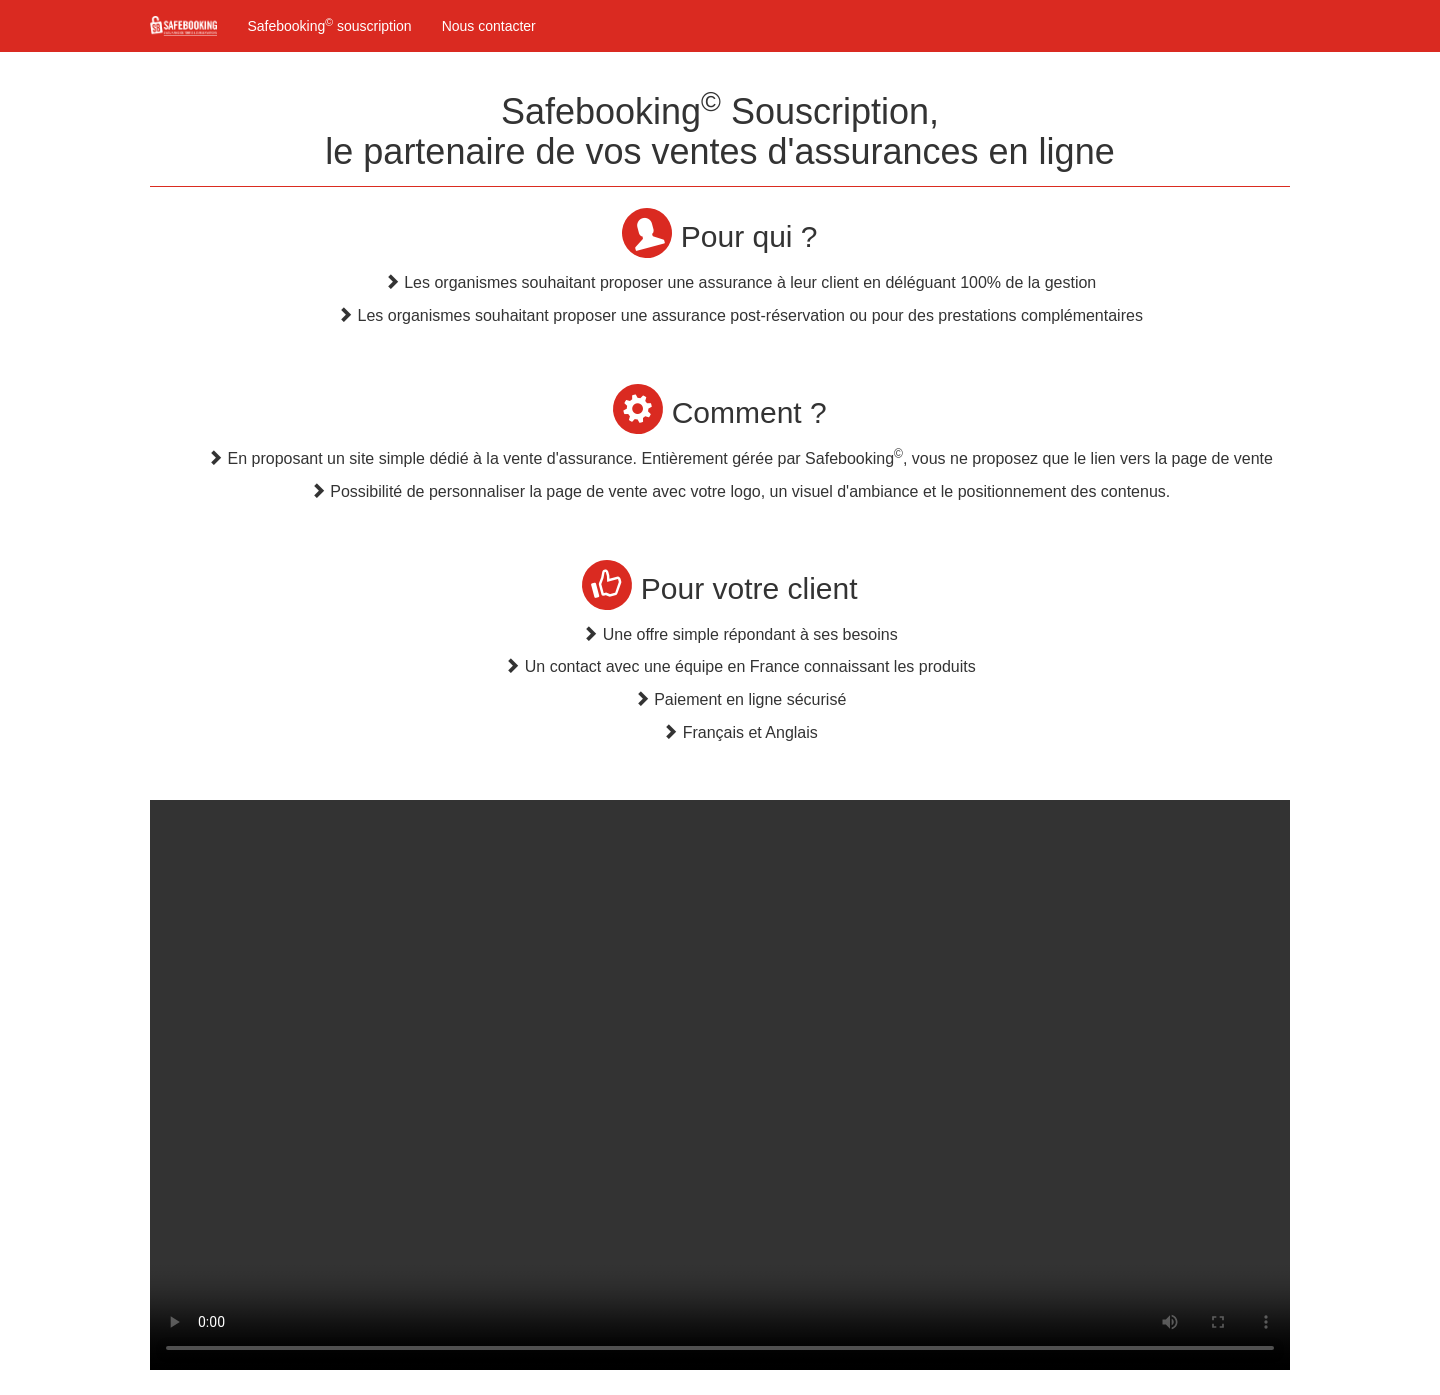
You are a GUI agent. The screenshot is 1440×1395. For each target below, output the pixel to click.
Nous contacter (489, 26)
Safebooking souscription (329, 25)
